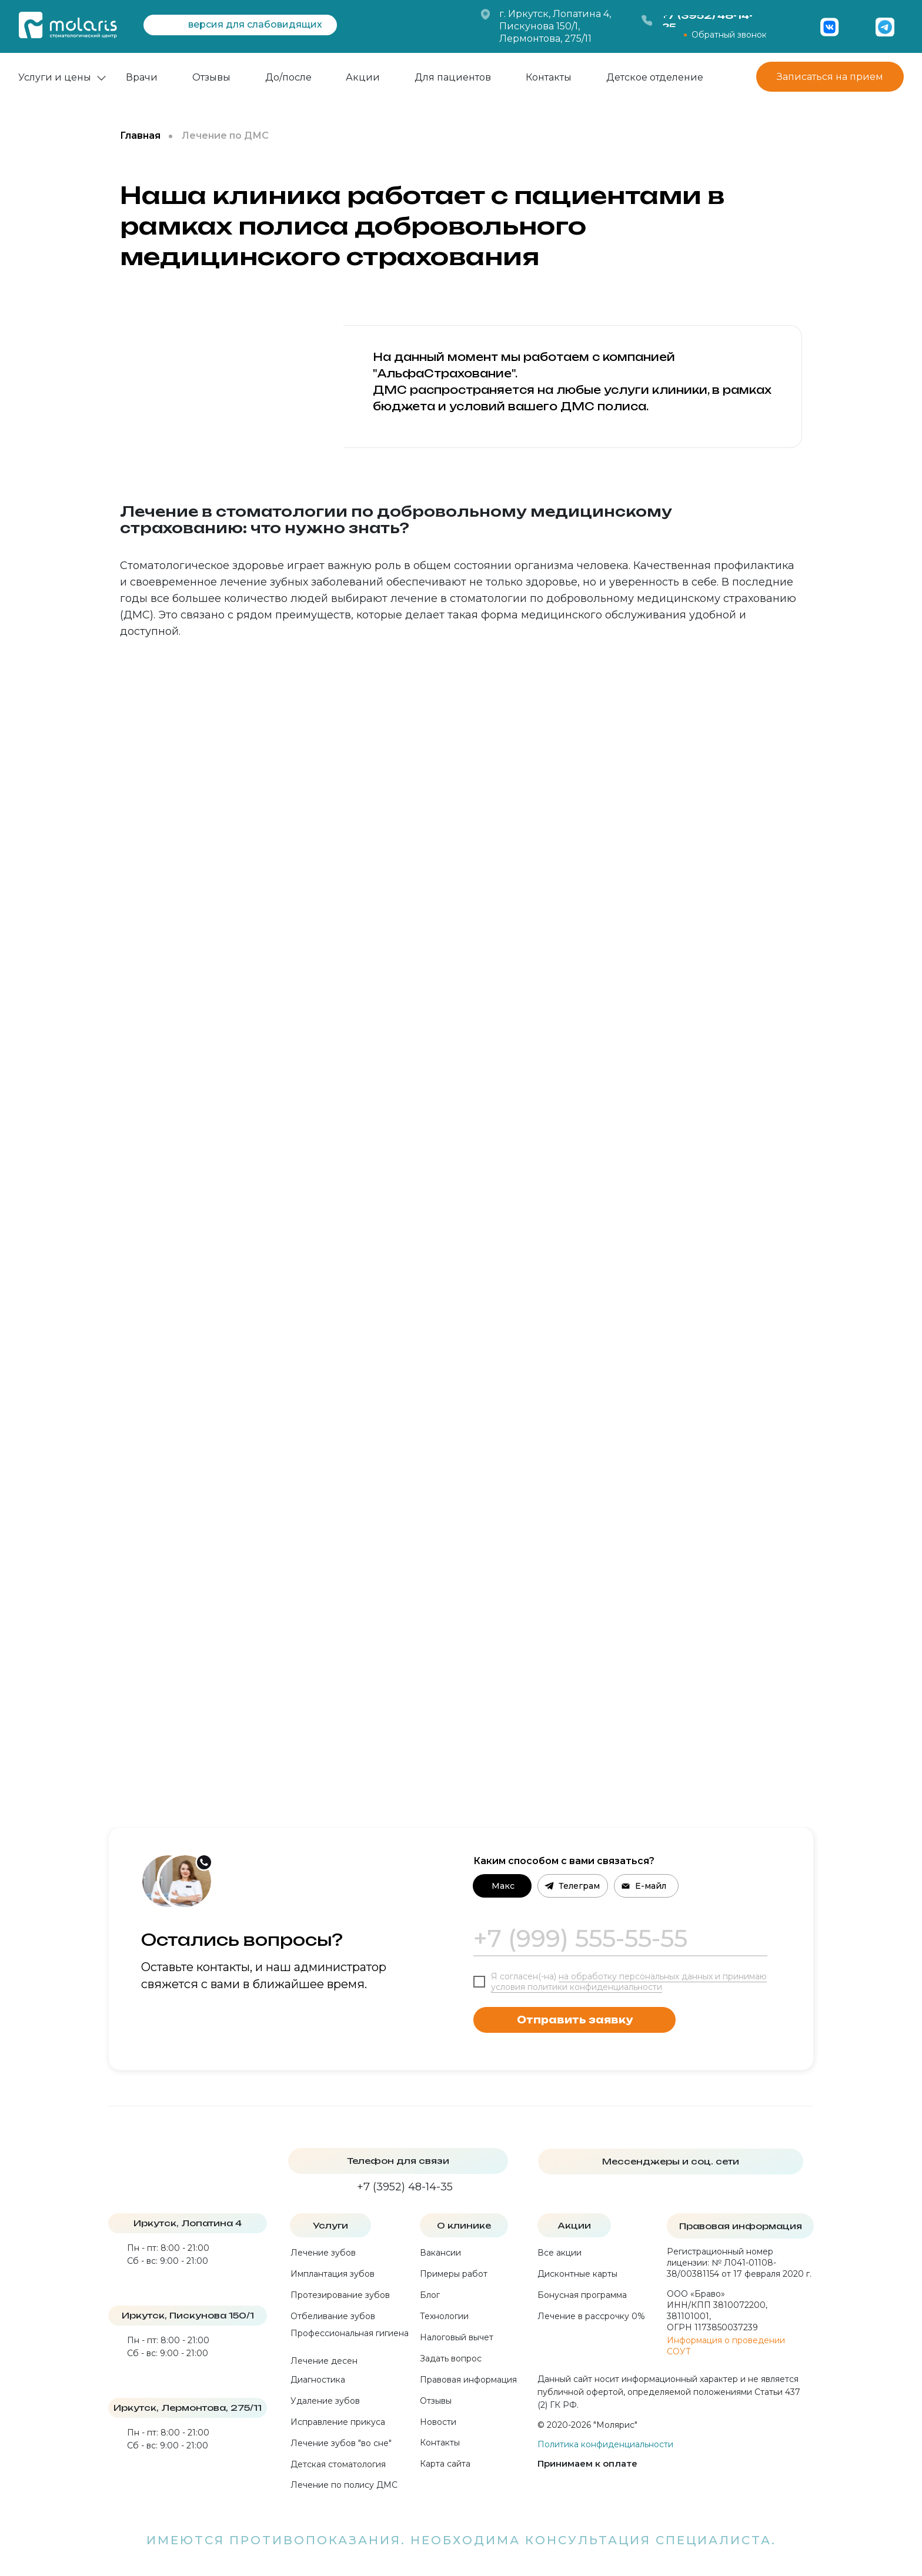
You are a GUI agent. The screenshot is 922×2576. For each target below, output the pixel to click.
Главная (140, 135)
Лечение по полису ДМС (343, 2485)
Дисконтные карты (577, 2274)
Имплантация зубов (332, 2274)
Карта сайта (445, 2463)
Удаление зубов (325, 2401)
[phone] (620, 1938)
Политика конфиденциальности (605, 2444)
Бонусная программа (582, 2295)
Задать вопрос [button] (451, 2358)
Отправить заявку (575, 2020)
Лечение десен (324, 2361)
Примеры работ (453, 2274)
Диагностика (317, 2379)
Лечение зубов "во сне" (341, 2443)
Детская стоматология (338, 2464)
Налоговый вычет (456, 2337)
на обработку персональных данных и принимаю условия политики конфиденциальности (629, 1981)
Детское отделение (654, 77)
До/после (288, 77)
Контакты (549, 77)
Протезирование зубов (340, 2295)
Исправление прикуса (337, 2422)
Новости (438, 2422)
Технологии (444, 2316)
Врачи (142, 77)
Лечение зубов (323, 2252)
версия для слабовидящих (255, 24)
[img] (857, 27)
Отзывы (211, 77)
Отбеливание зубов (332, 2316)
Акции (363, 77)
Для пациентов (453, 77)
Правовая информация (468, 2379)
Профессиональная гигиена (349, 2333)
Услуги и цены (54, 77)
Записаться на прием (830, 76)
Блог (430, 2295)
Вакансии (440, 2252)
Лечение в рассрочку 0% (591, 2316)
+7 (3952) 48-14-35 (405, 2186)
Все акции (559, 2252)
